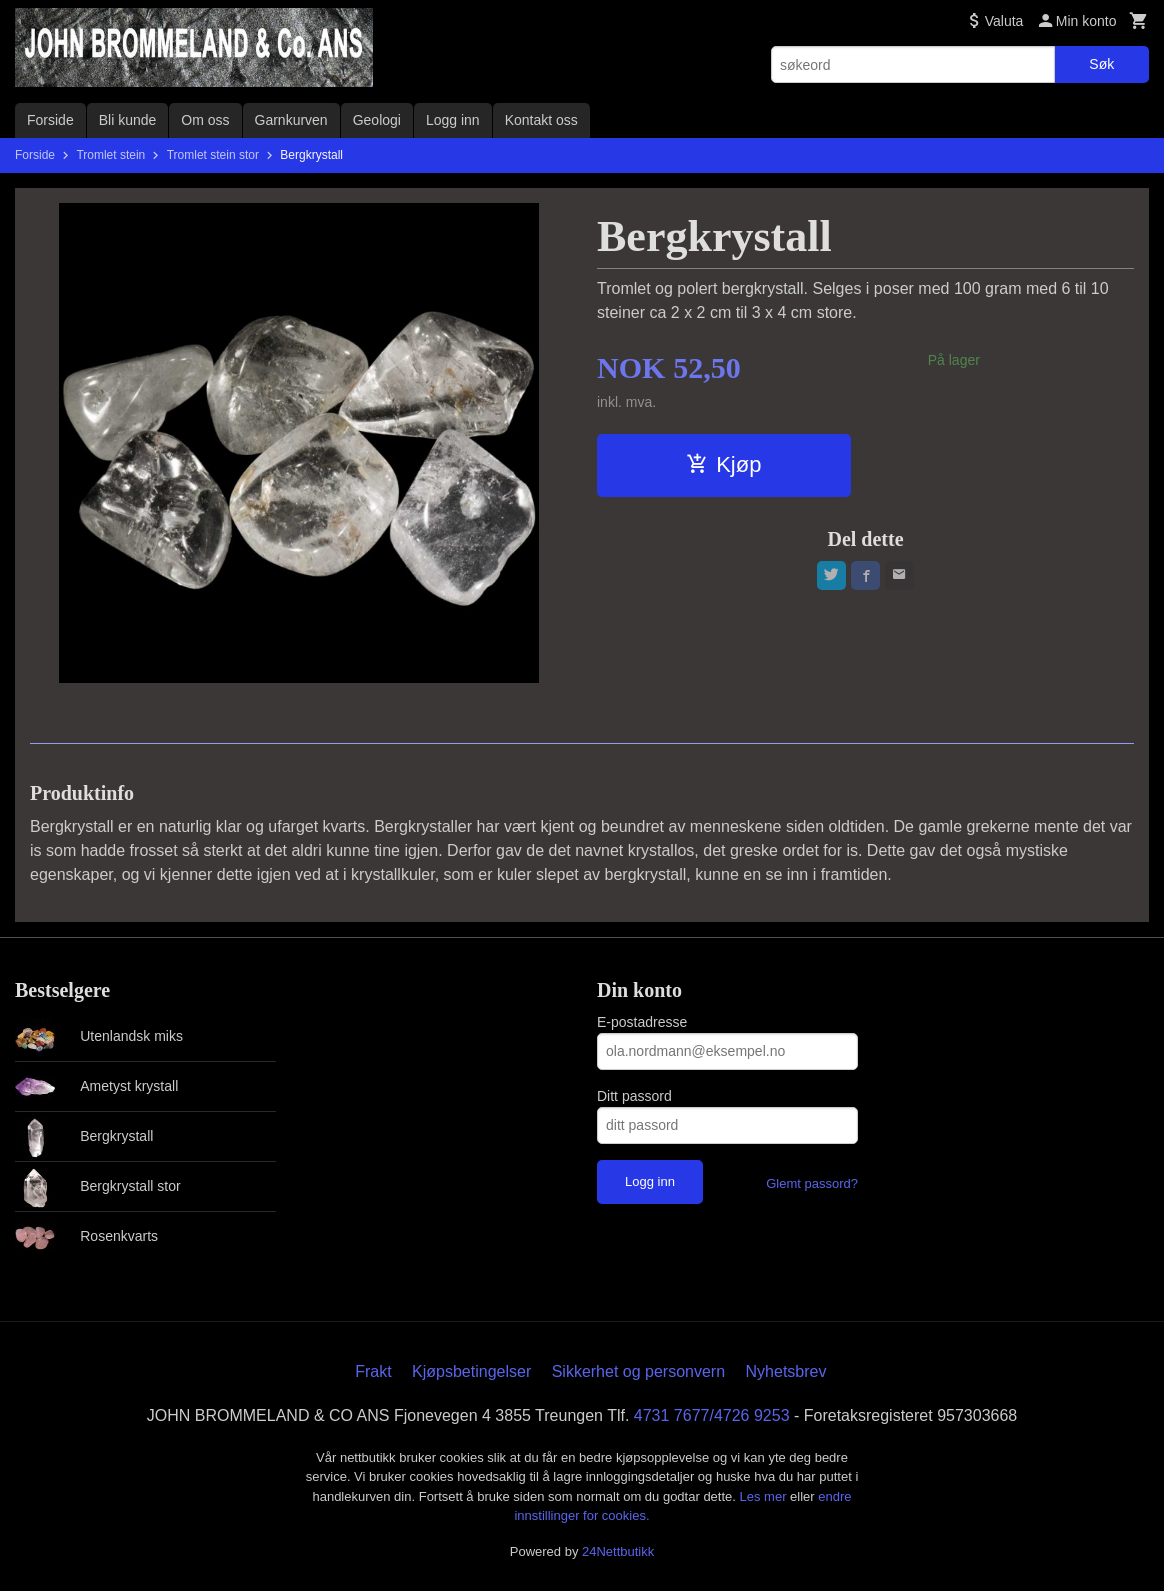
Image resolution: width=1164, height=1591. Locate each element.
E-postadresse (642, 1022)
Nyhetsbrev (786, 1371)
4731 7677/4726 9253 (712, 1415)
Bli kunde (128, 120)
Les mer (765, 1496)
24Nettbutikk (618, 1551)
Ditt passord (634, 1096)
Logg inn (453, 120)
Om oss (205, 120)
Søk (1101, 64)
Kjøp (723, 464)
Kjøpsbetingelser (471, 1371)
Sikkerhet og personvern (638, 1371)
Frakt (373, 1371)
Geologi (377, 120)
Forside (50, 120)
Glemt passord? (812, 1183)
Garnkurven (291, 120)
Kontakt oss (541, 120)
